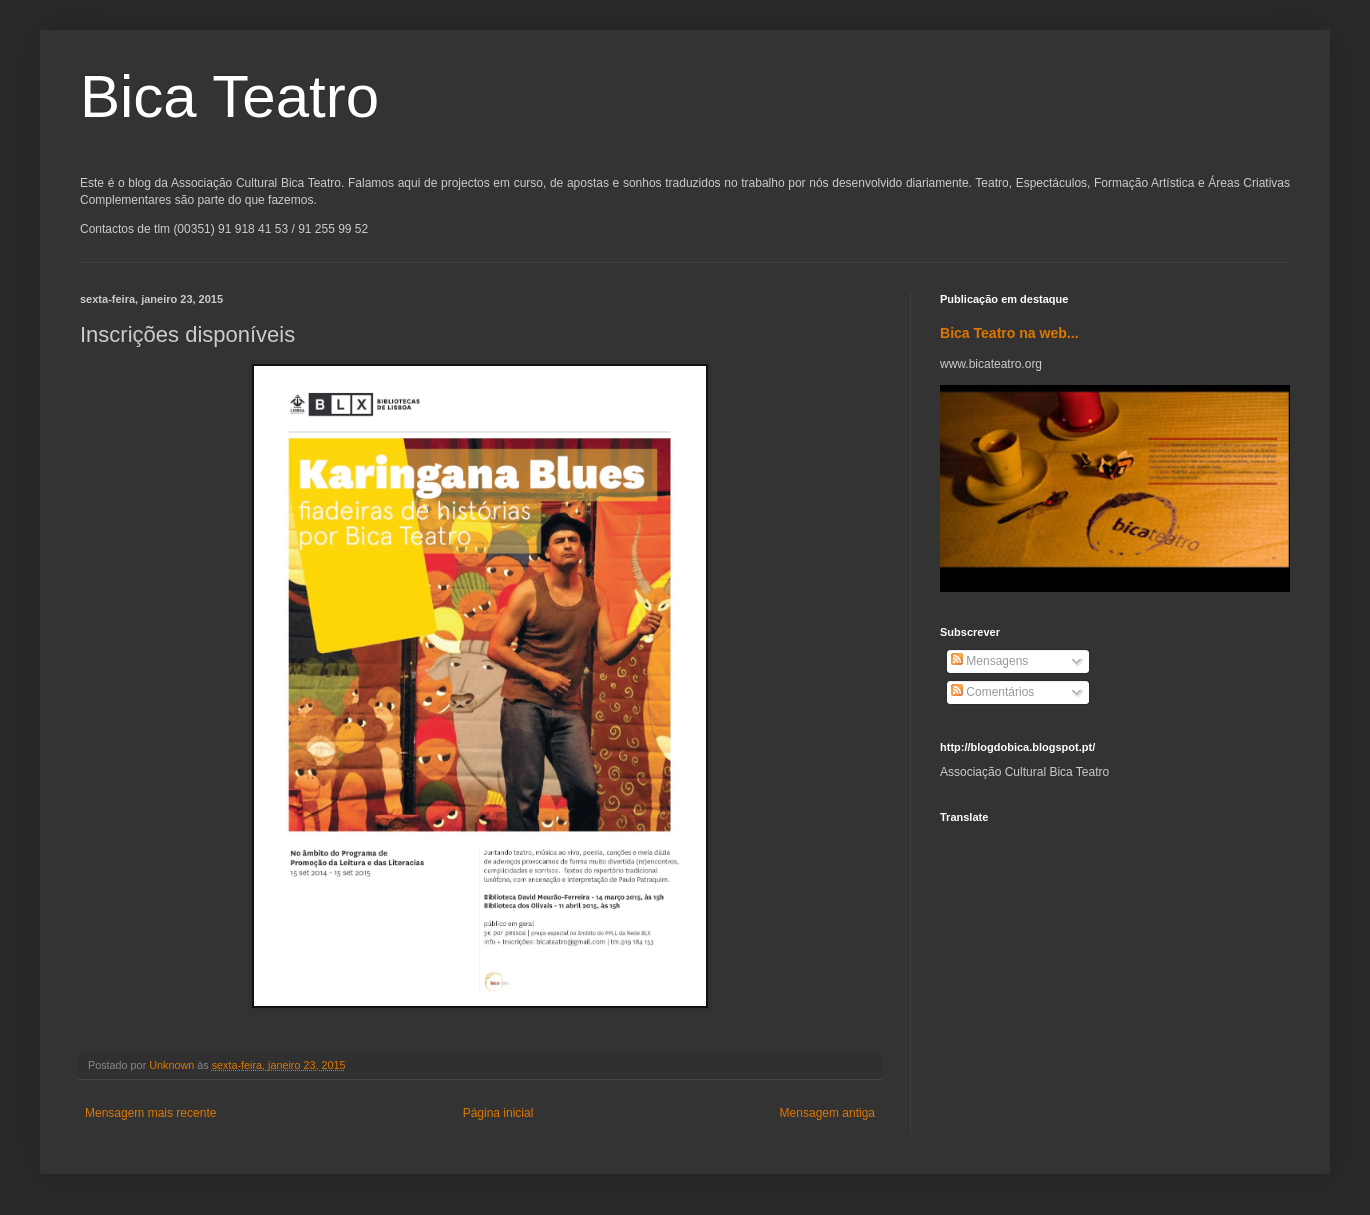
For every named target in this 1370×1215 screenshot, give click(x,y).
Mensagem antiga (827, 1113)
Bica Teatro (229, 96)
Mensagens (989, 661)
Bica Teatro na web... (1009, 333)
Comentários (992, 692)
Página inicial (498, 1113)
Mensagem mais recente (150, 1113)
